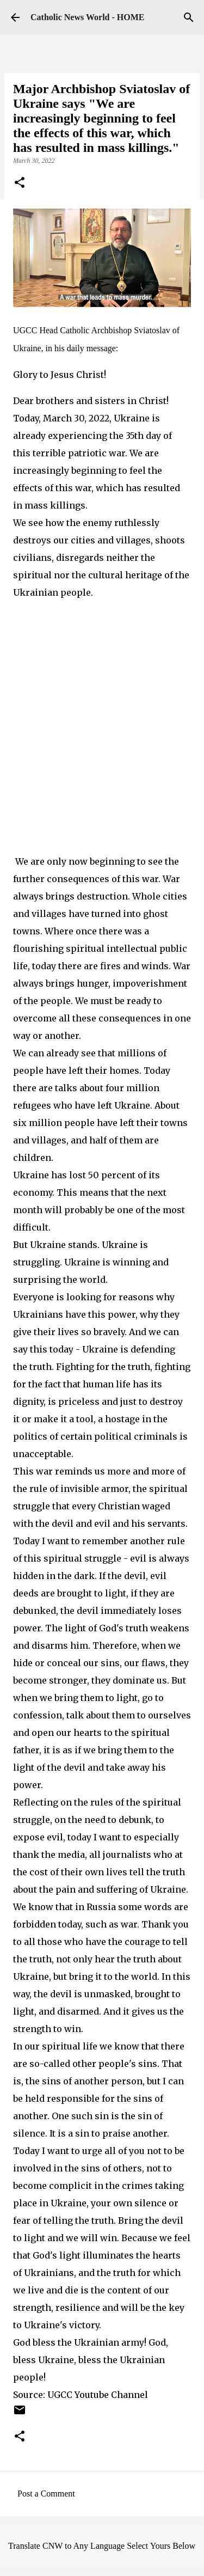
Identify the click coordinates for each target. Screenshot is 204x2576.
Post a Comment (46, 2493)
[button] (19, 183)
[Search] (188, 17)
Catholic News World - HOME (87, 17)
